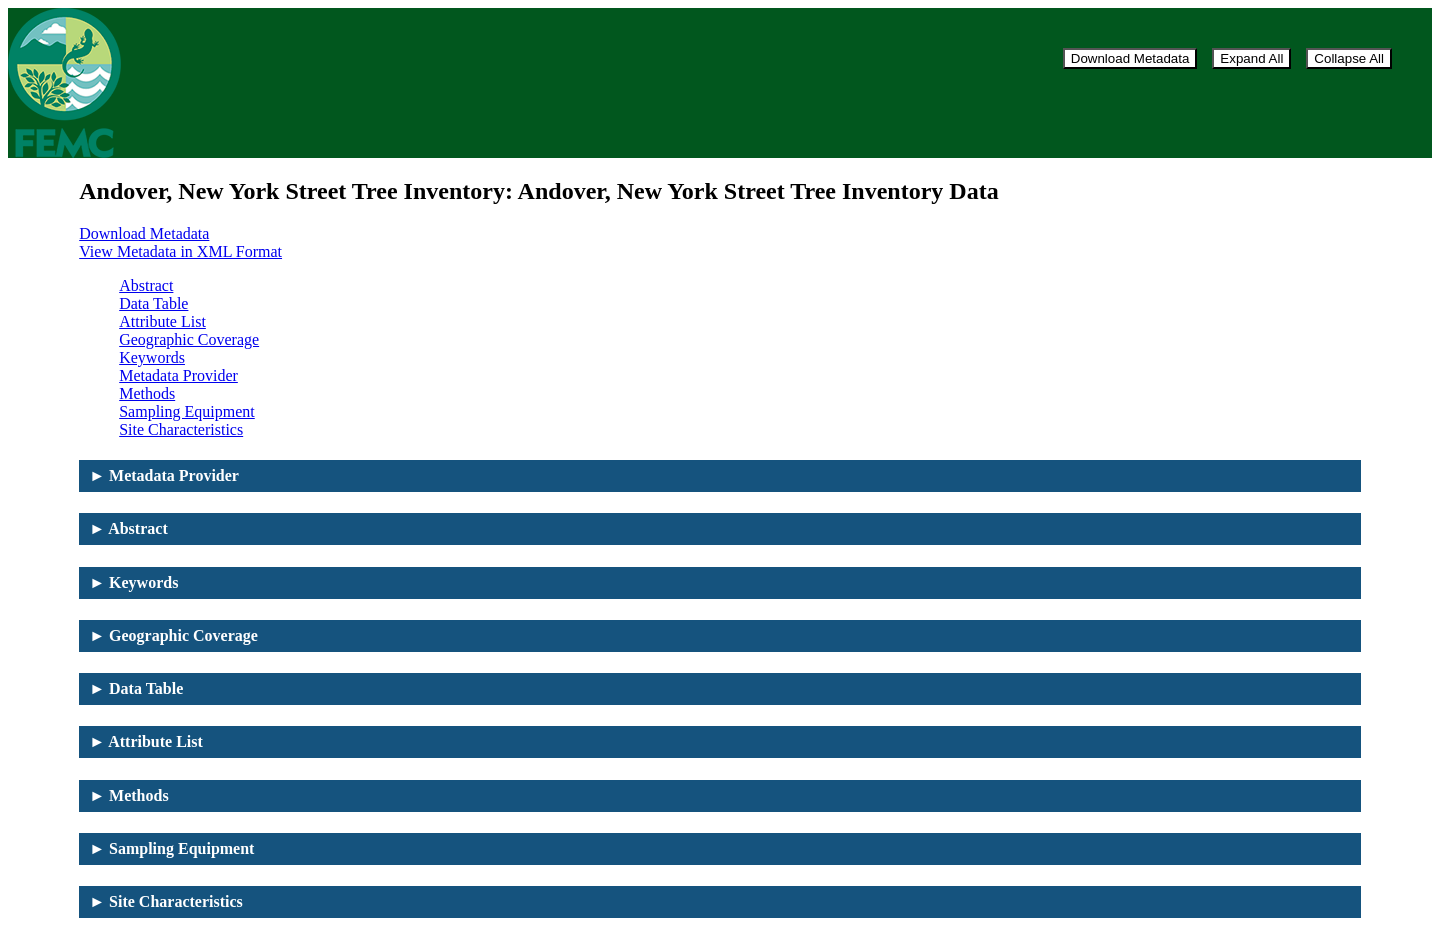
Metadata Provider (178, 375)
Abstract (146, 285)
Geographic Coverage (189, 339)
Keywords (152, 357)
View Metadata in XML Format (180, 251)
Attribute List (162, 321)
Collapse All (1349, 58)
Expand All (1251, 58)
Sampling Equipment (187, 411)
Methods (147, 393)
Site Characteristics (181, 429)
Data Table (153, 303)
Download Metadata (1130, 58)
